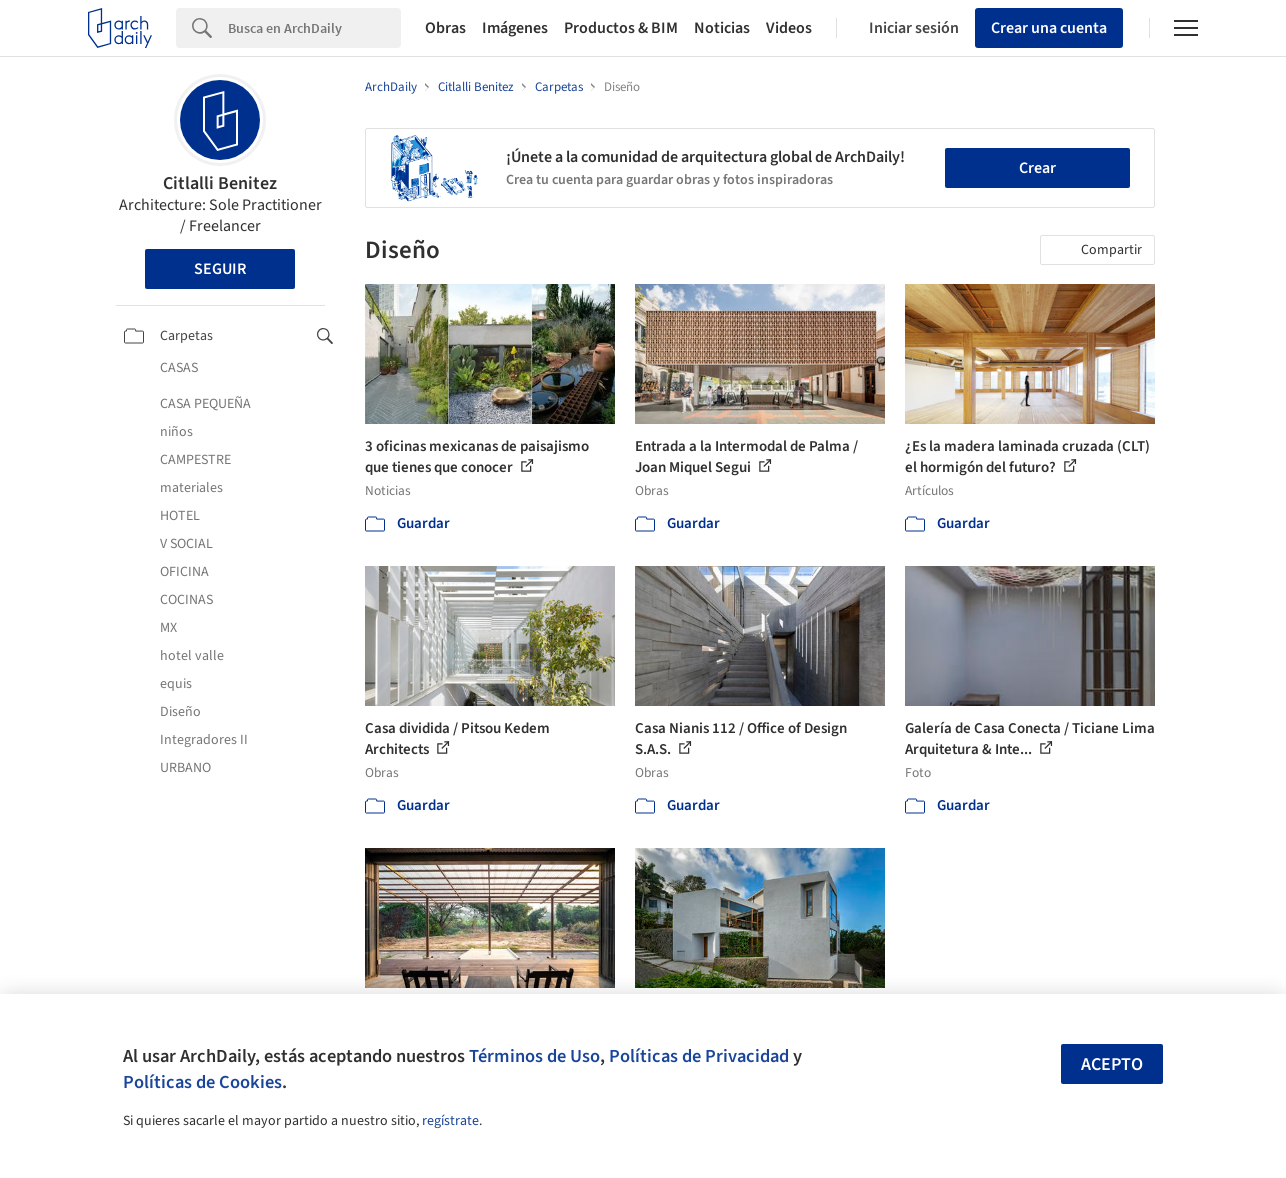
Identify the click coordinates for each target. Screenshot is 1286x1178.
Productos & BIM (621, 28)
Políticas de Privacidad (699, 1056)
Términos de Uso (534, 1056)
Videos (789, 28)
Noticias (722, 28)
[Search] (314, 28)
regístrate (450, 1121)
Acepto (1112, 1064)
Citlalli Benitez (220, 183)
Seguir (220, 269)
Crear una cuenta (1049, 28)
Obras (445, 28)
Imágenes (515, 28)
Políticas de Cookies (202, 1082)
